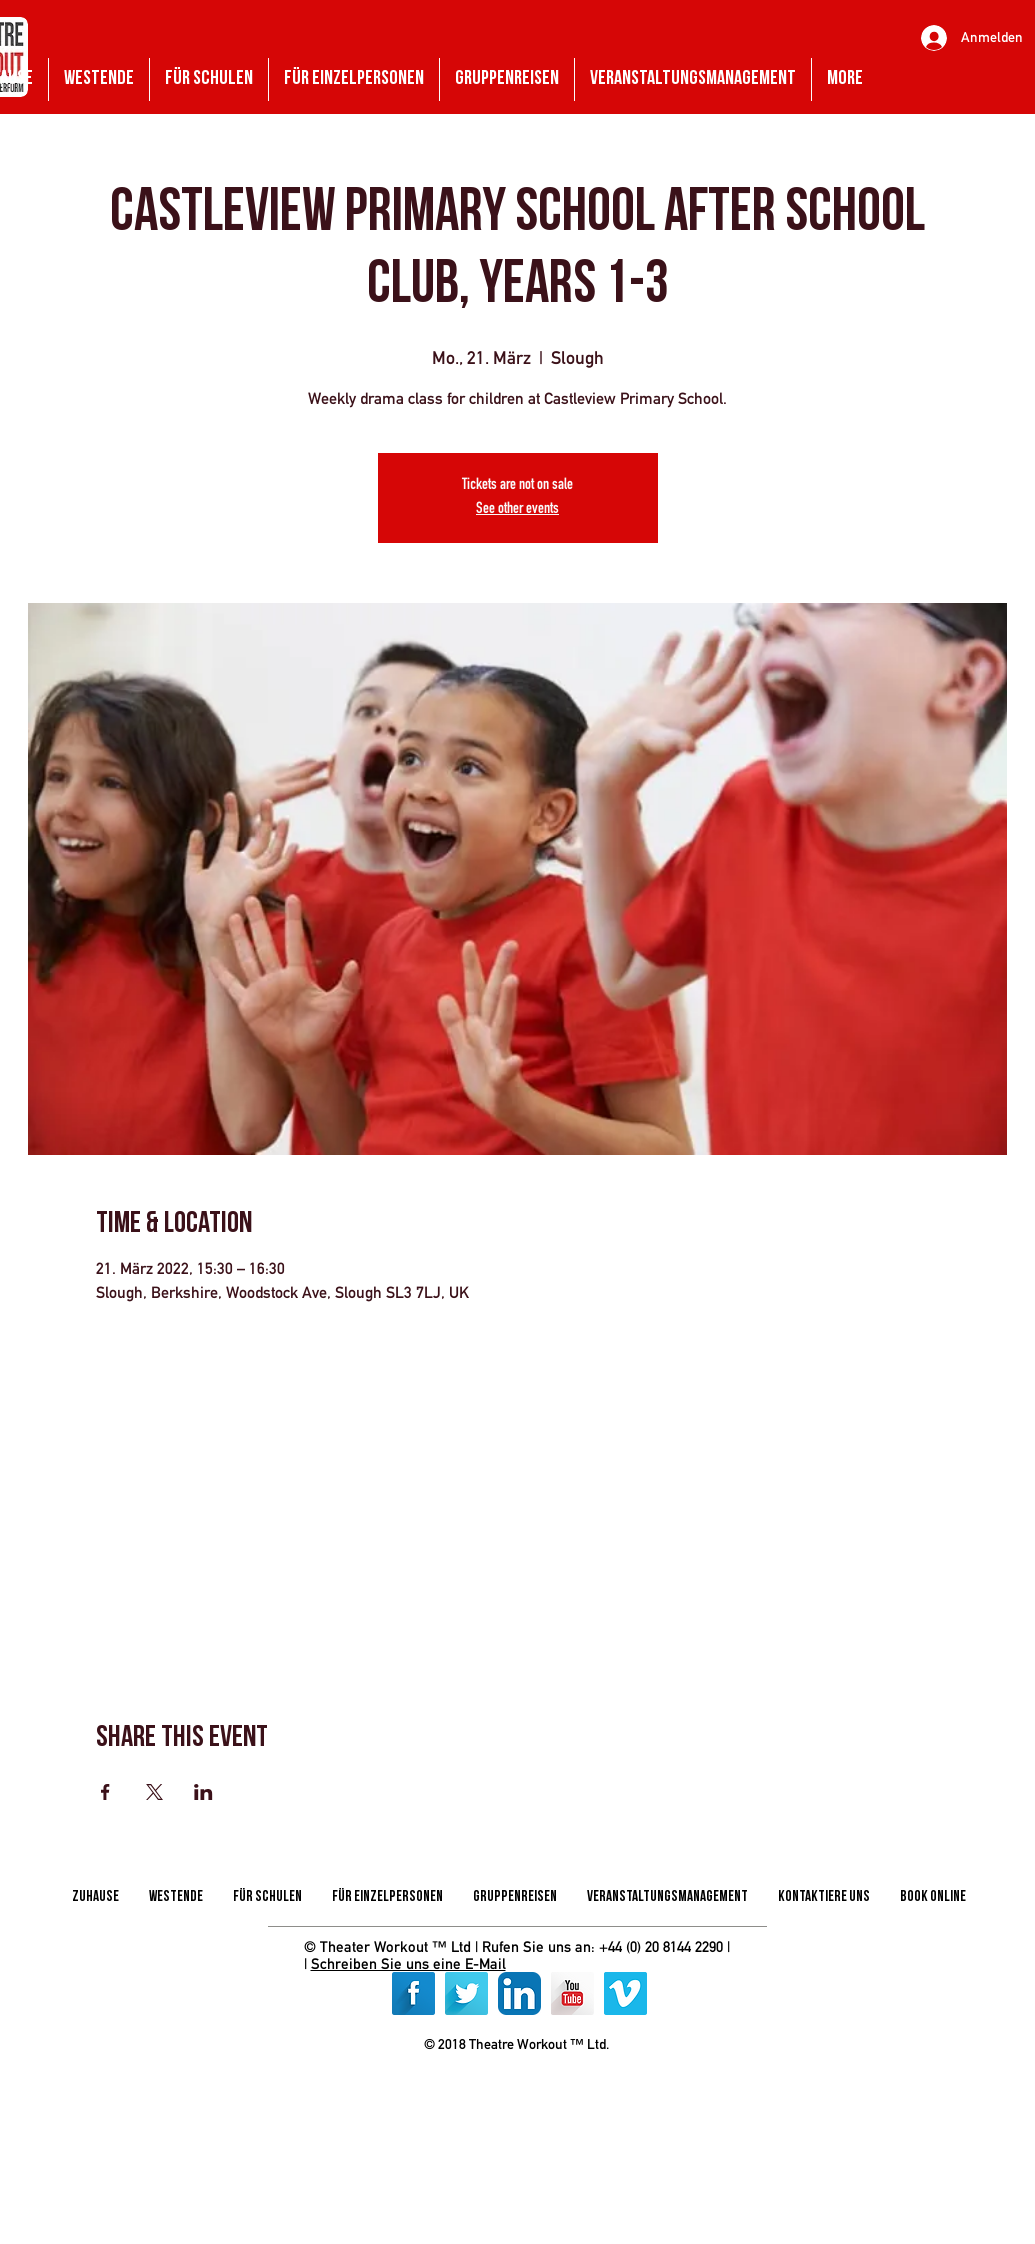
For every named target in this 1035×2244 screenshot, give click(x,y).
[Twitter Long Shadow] (466, 1993)
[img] (451, 2091)
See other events (517, 510)
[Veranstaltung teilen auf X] (154, 1792)
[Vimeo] (625, 1993)
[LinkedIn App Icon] (519, 1993)
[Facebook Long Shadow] (413, 1993)
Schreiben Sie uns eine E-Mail (408, 1963)
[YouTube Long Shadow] (572, 1993)
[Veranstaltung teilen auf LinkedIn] (203, 1792)
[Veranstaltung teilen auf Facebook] (105, 1792)
